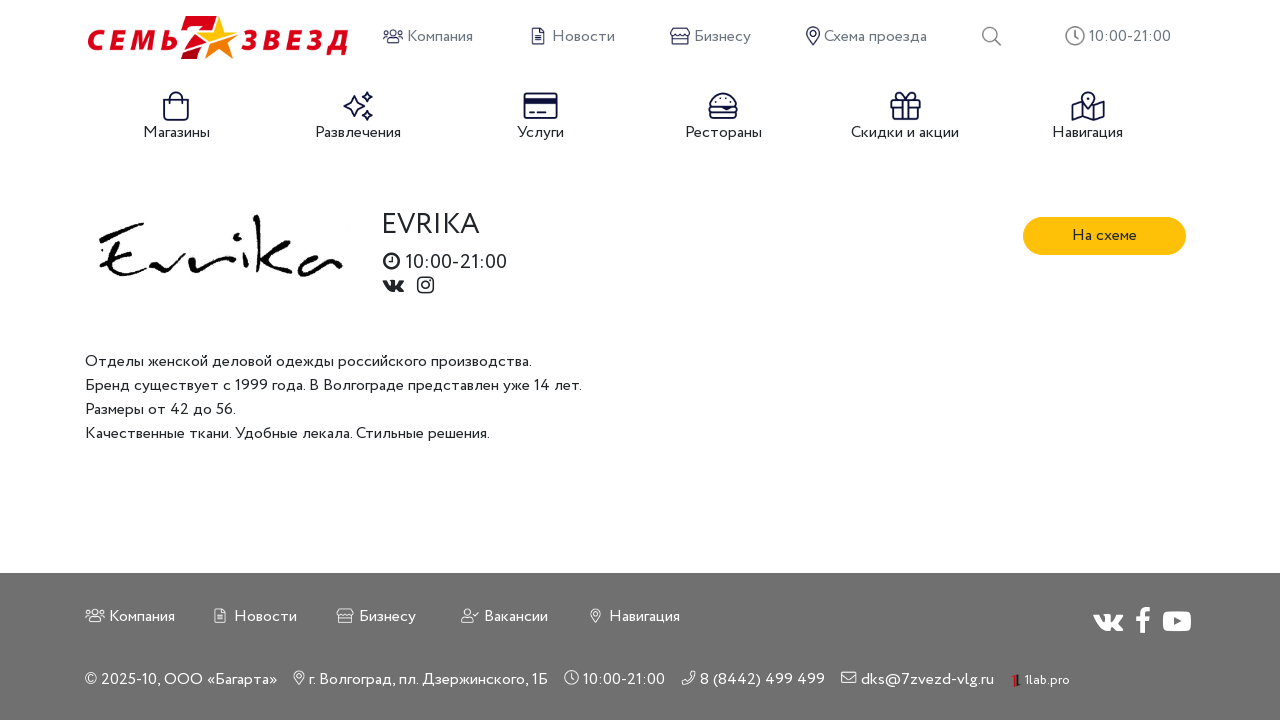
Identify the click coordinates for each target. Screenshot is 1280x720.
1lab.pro (1040, 680)
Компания (130, 616)
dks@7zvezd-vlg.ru (917, 679)
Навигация (1087, 117)
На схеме (1104, 235)
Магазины (176, 117)
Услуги (540, 117)
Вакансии (504, 616)
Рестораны (723, 117)
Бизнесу (375, 616)
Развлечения (358, 117)
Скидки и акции (905, 117)
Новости (253, 616)
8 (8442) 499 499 (753, 679)
